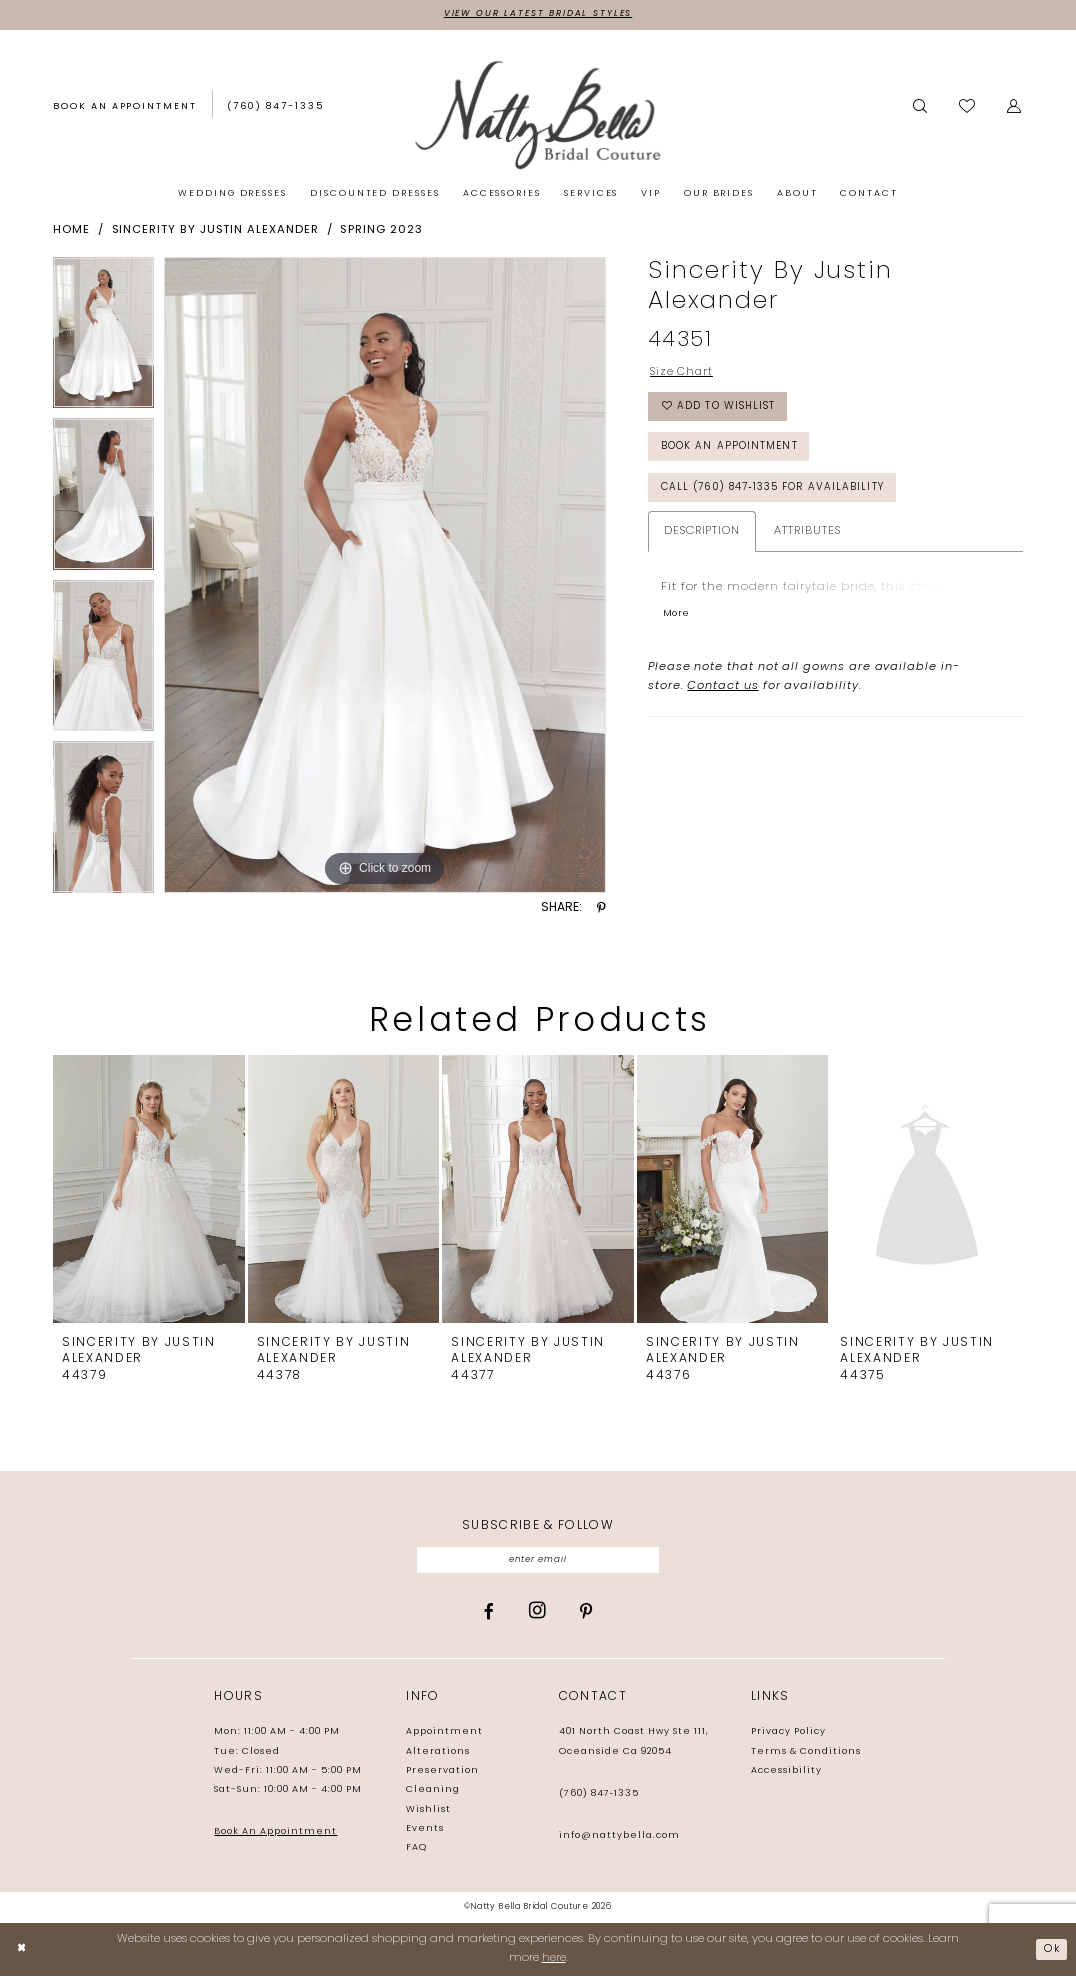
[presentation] (149, 1190)
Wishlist (428, 1811)
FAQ (416, 1849)
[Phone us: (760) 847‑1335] (275, 107)
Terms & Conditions (806, 1753)
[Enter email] (538, 1561)
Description (702, 540)
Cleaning (433, 1792)
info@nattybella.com (619, 1837)
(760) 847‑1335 (599, 1795)
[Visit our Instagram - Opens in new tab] (537, 1613)
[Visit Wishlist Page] (968, 107)
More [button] (676, 623)
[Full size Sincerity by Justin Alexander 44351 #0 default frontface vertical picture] (385, 576)
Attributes (807, 540)
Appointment (444, 1734)
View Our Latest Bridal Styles (538, 14)
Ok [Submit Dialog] (1051, 1951)
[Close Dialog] (22, 1951)
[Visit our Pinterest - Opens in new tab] (586, 1613)
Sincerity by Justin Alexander (215, 231)
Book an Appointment (732, 452)
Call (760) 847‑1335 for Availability (780, 495)
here (554, 1960)
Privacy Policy (788, 1734)
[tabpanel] (103, 339)
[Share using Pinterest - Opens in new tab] (601, 909)
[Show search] (920, 107)
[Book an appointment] (125, 107)
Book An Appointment (275, 1834)
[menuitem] (125, 108)
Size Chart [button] (682, 374)
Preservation (442, 1772)
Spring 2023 (381, 231)
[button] (1015, 107)
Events (425, 1830)
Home (71, 231)
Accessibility (786, 1772)
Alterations (438, 1753)
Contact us (722, 696)
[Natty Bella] (537, 115)
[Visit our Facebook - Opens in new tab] (489, 1613)
